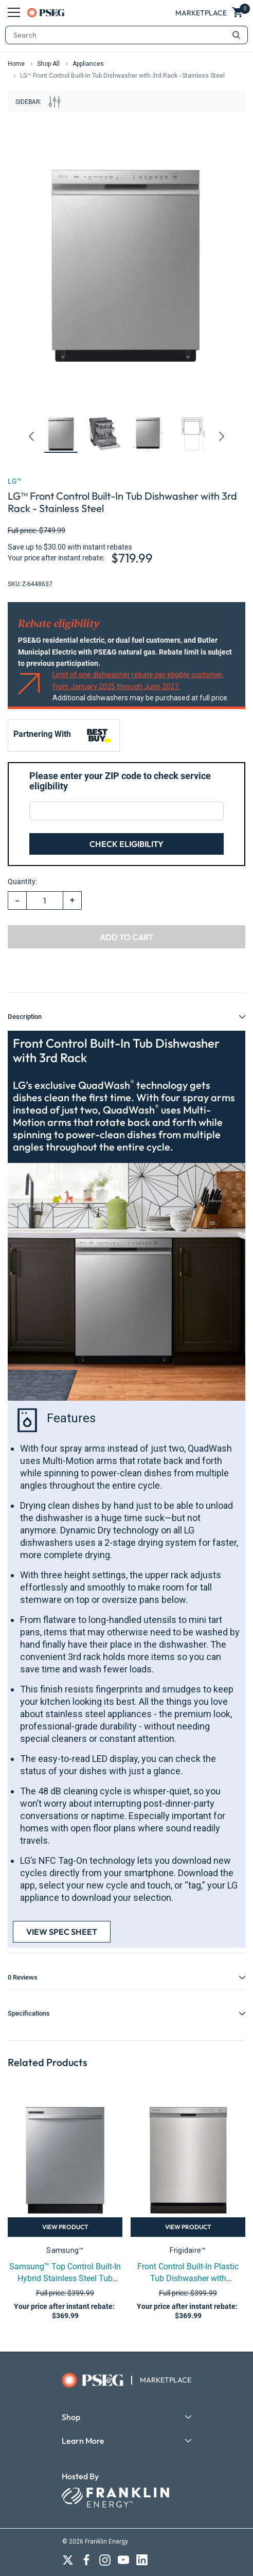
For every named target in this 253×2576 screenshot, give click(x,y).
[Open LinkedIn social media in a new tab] (142, 2560)
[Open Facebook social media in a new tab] (86, 2560)
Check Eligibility (126, 844)
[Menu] (14, 12)
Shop (71, 2417)
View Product (65, 2227)
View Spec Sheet (61, 1932)
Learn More (83, 2441)
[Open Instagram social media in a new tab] (105, 2560)
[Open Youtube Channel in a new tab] (123, 2560)
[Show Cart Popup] (238, 13)
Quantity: (22, 881)
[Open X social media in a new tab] (68, 2560)
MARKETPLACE (165, 2380)
